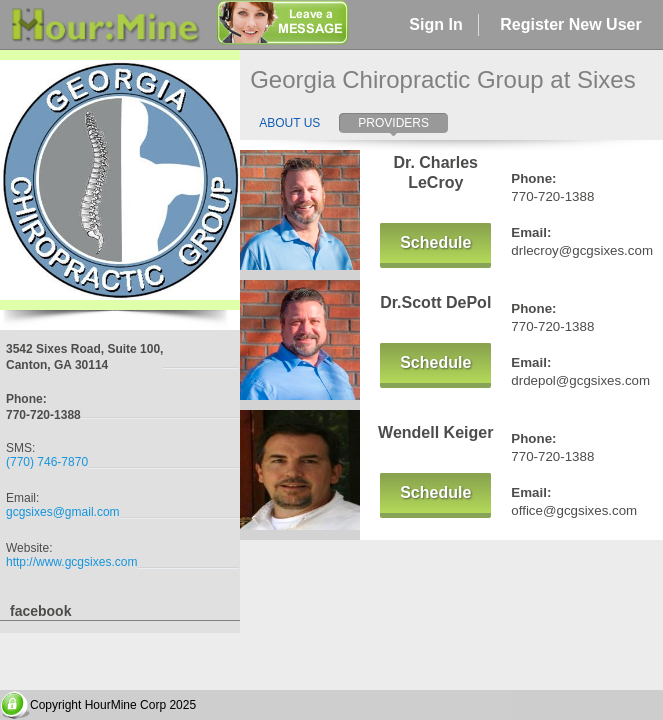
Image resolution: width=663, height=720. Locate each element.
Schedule (435, 242)
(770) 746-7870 (47, 462)
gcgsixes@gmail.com (63, 512)
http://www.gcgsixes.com (71, 562)
